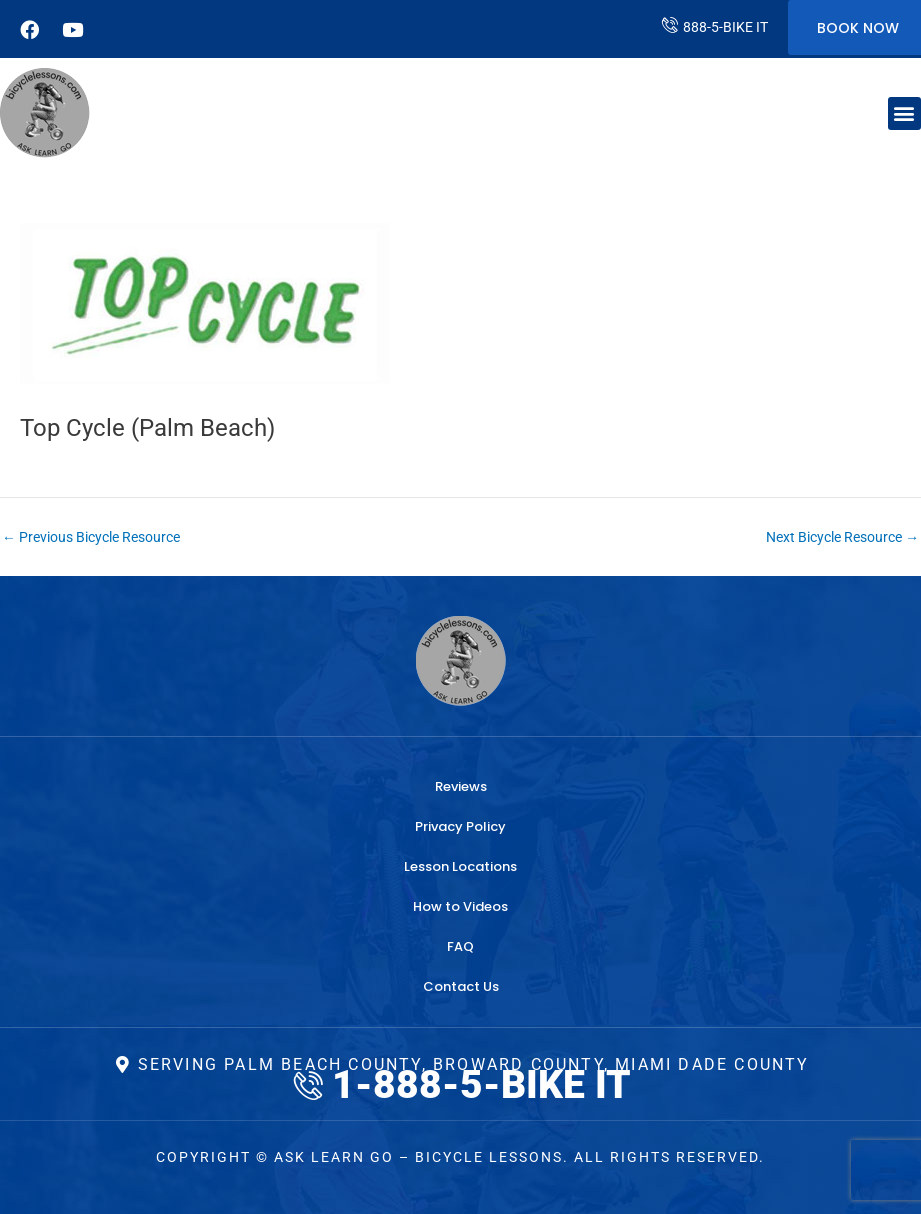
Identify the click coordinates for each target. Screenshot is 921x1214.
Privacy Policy (460, 826)
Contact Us (461, 986)
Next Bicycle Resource (842, 538)
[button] (904, 113)
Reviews (461, 786)
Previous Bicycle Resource (91, 538)
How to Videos (460, 906)
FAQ (460, 946)
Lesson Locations (460, 866)
